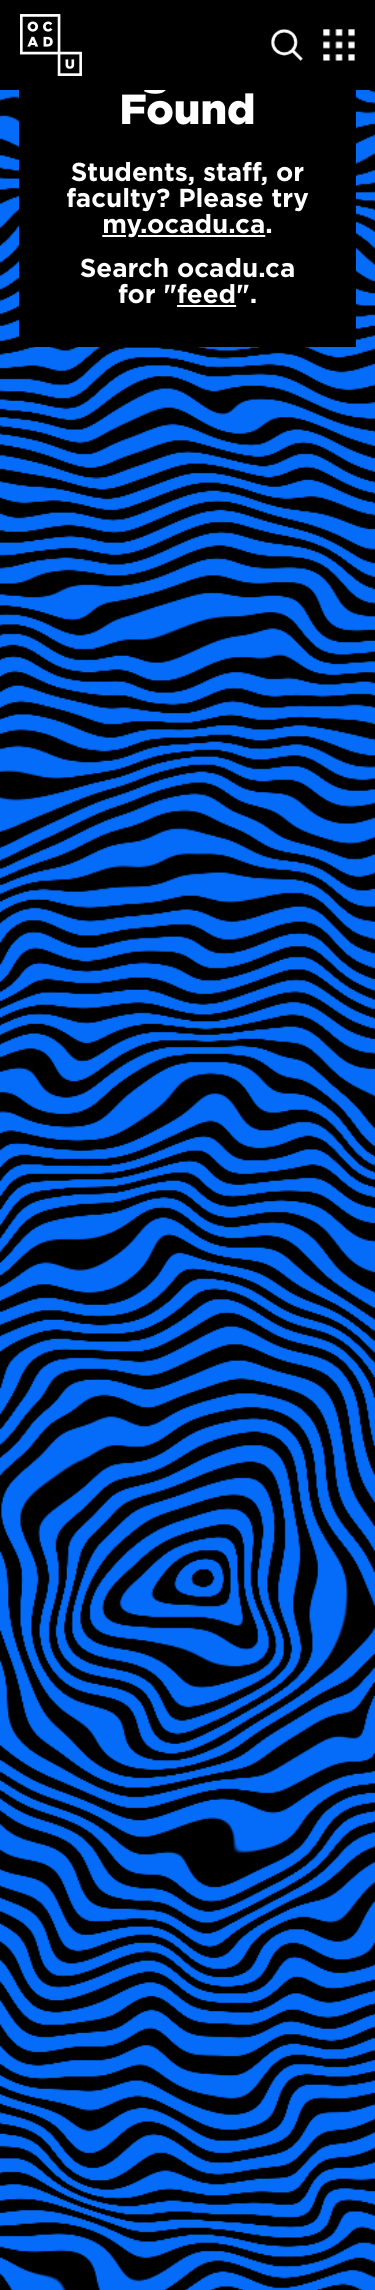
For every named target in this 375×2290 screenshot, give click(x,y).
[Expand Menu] (339, 45)
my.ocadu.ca (183, 223)
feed (206, 293)
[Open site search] (287, 45)
